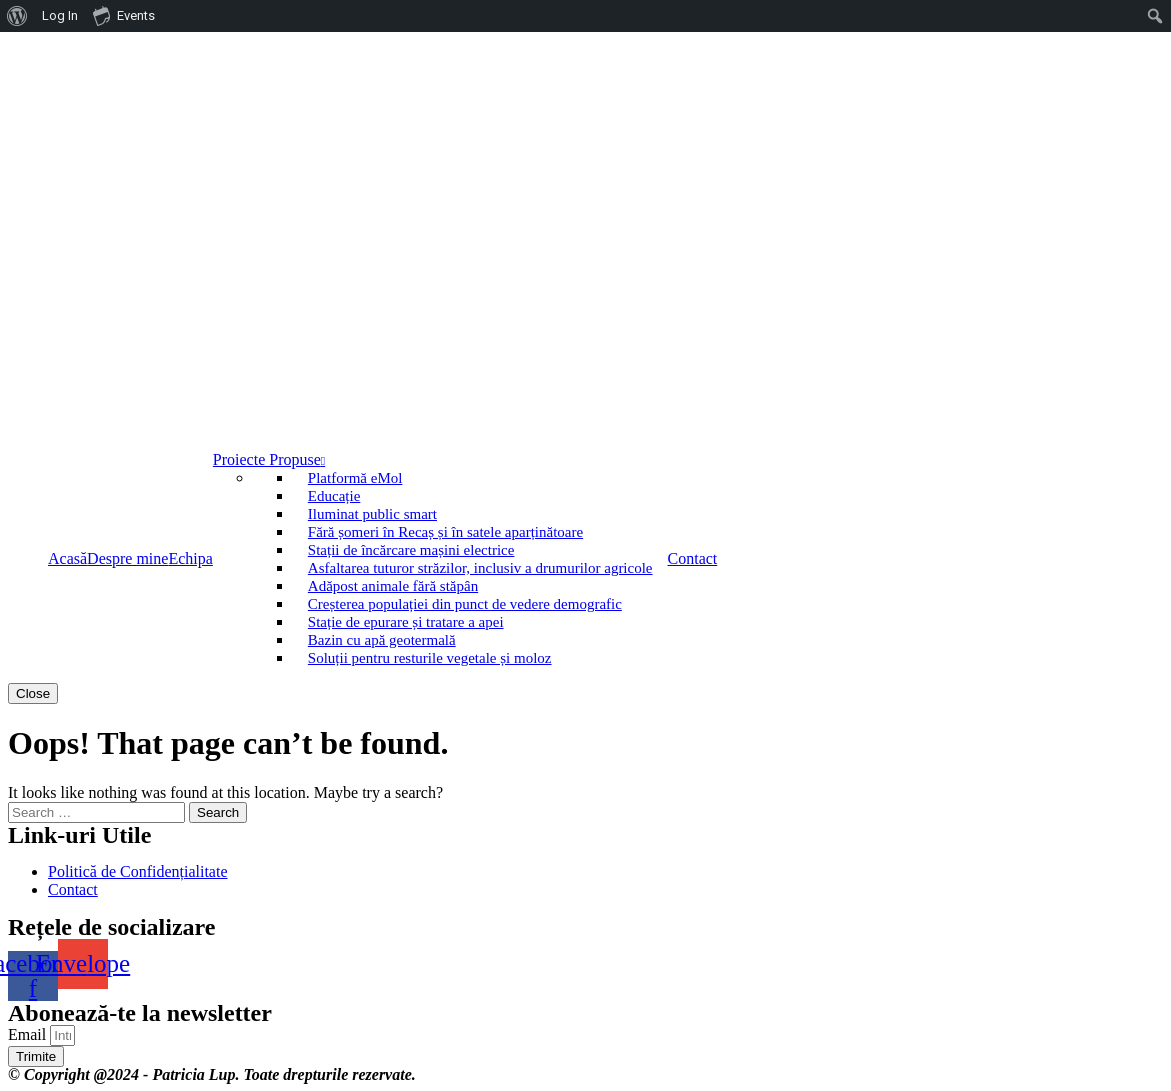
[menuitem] (17, 16)
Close (33, 693)
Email (29, 1034)
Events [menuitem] (124, 15)
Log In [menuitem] (60, 15)
